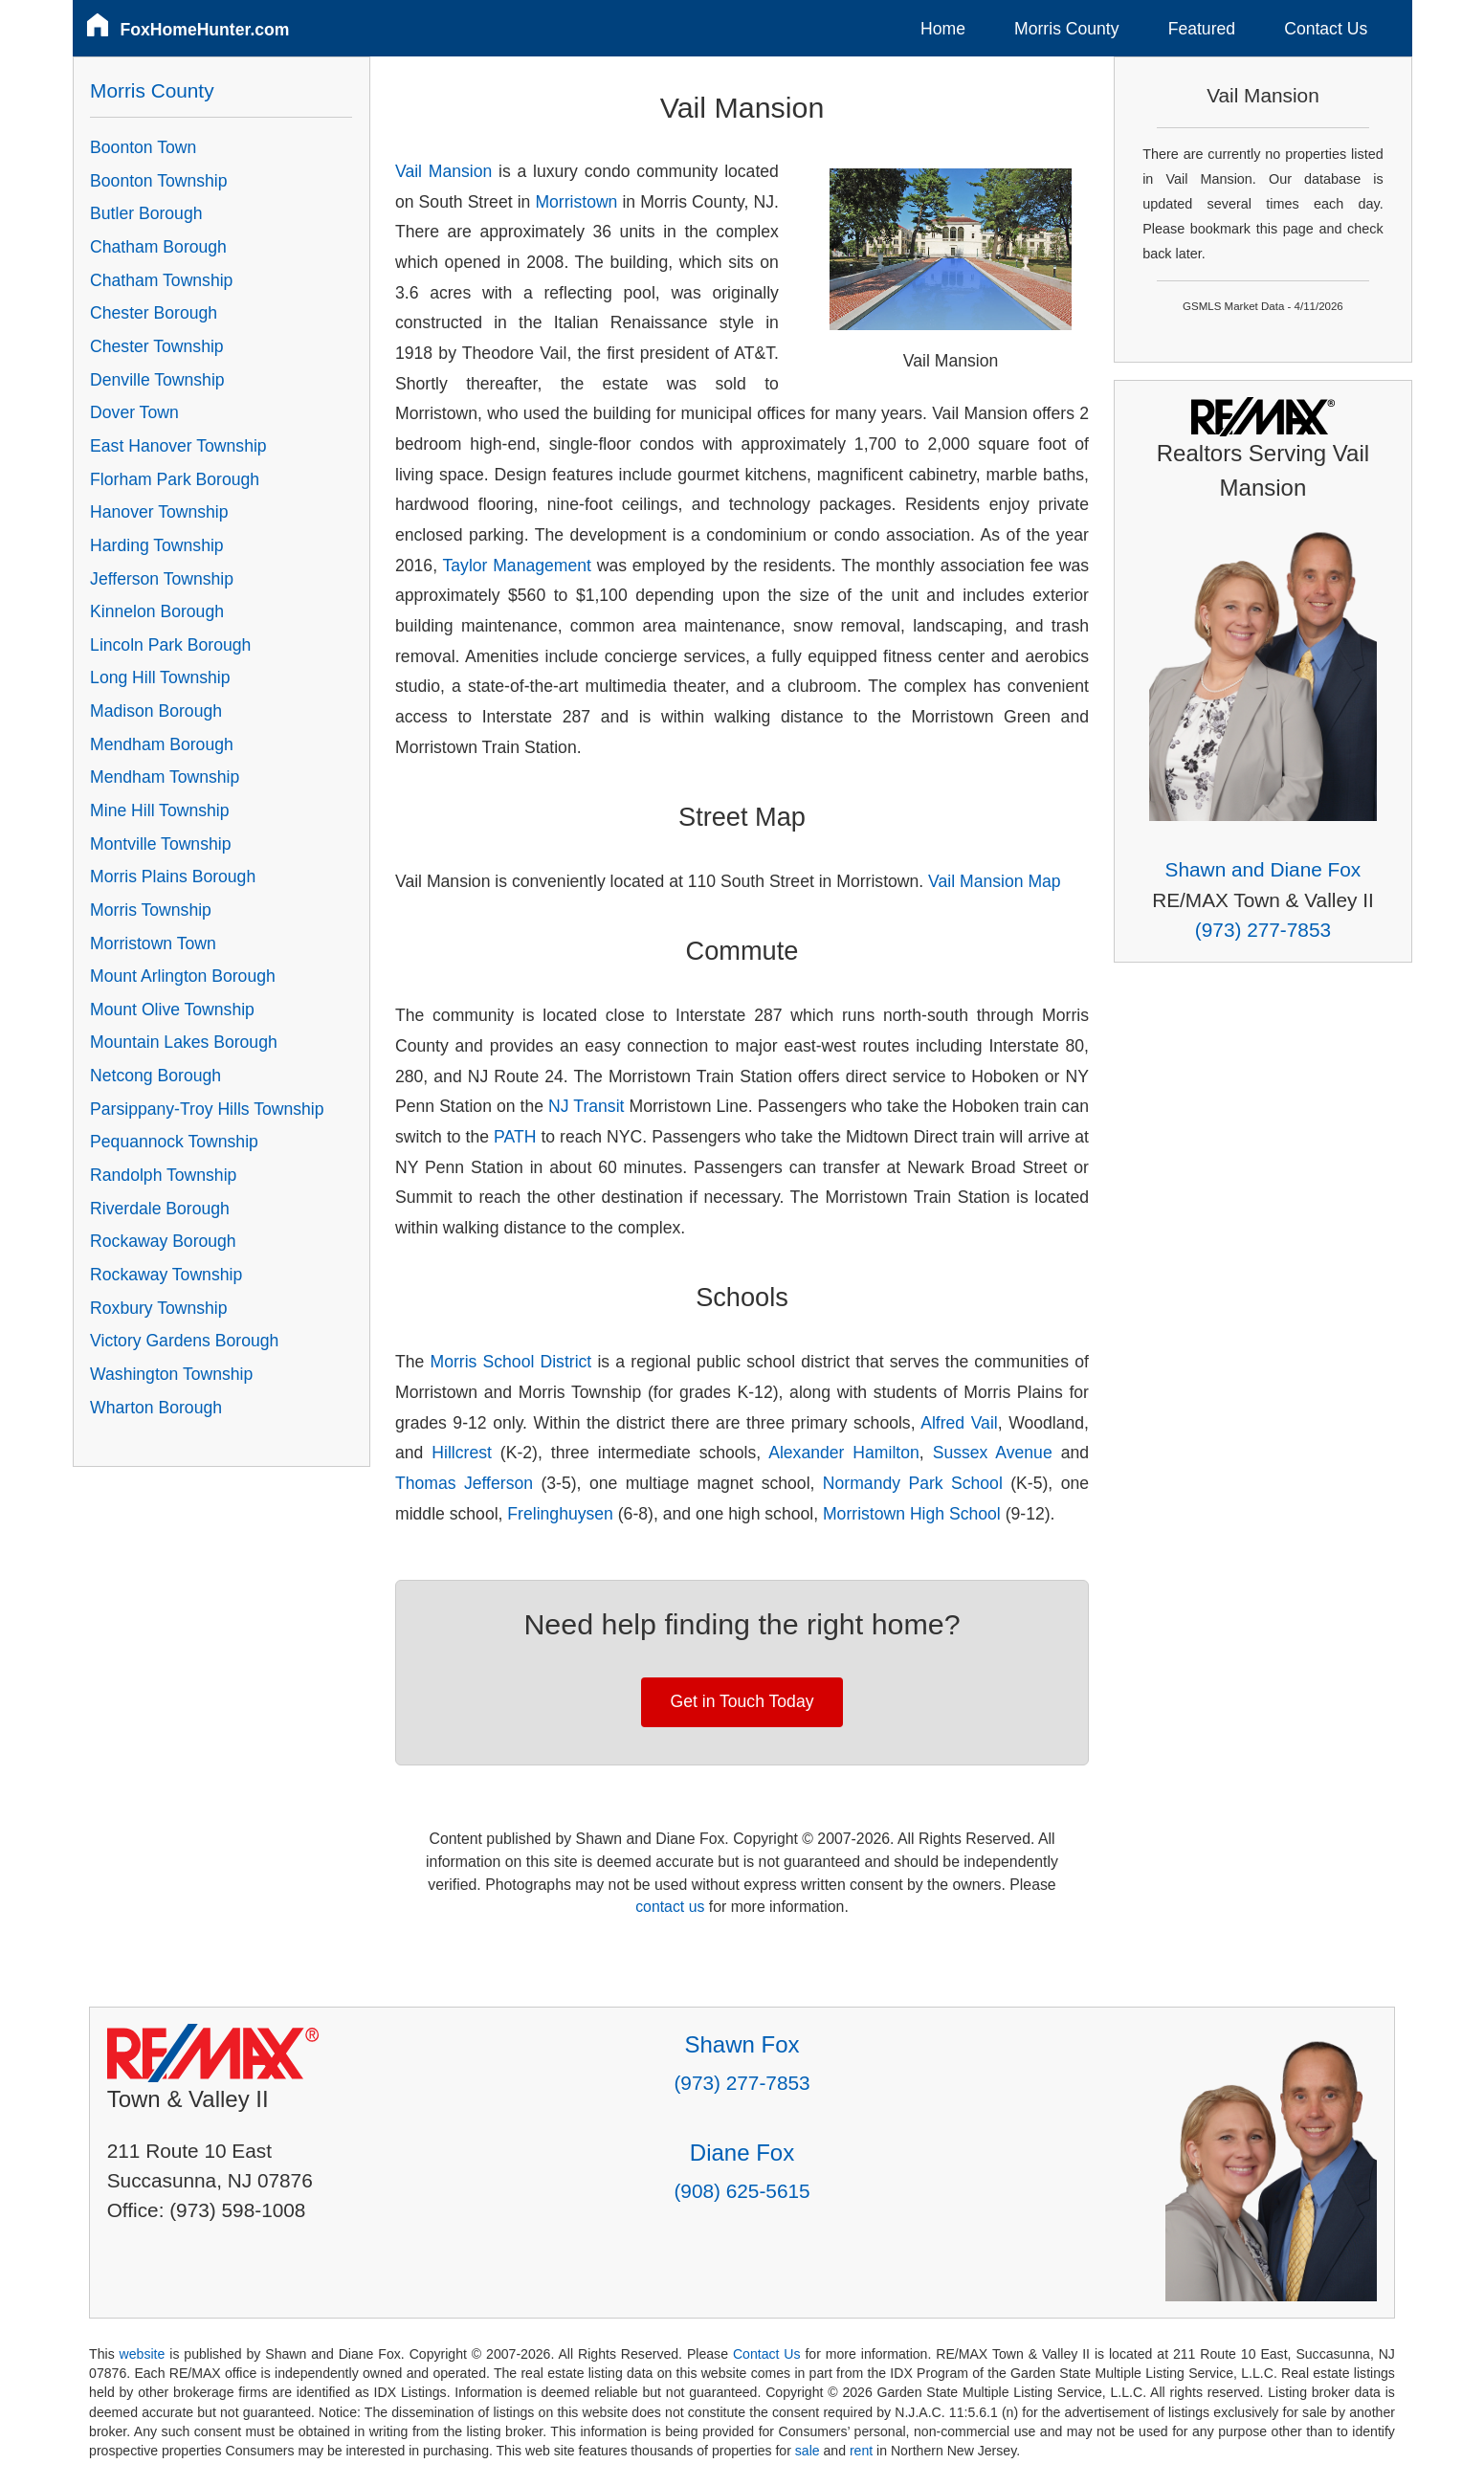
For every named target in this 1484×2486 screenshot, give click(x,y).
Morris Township (150, 910)
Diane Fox (742, 2152)
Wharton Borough (156, 1407)
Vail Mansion (443, 171)
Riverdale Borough (160, 1208)
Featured (1201, 28)
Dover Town (134, 412)
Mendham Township (164, 777)
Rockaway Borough (163, 1241)
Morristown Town (153, 943)
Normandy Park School (913, 1483)
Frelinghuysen (560, 1513)
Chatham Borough (158, 246)
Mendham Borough (161, 744)
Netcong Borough (155, 1075)
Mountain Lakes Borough (183, 1042)
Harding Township (157, 545)
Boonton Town (143, 147)
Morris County (1066, 28)
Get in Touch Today (741, 1701)
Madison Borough (156, 711)
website (143, 2354)
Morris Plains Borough (172, 876)
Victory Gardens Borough (184, 1340)
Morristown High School (912, 1513)
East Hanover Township (178, 445)
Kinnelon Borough (157, 611)
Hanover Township (159, 512)
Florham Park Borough (174, 479)
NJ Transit (586, 1106)
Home (942, 28)
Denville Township (157, 379)
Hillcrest (462, 1452)
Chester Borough (153, 312)
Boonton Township (158, 180)
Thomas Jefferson (464, 1483)
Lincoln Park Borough (170, 645)
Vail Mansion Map (994, 881)
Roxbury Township (158, 1308)
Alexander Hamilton (843, 1452)
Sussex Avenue (992, 1452)
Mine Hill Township (159, 810)
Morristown (576, 201)
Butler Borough (146, 213)
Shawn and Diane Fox (1263, 869)
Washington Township (171, 1374)
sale (807, 2450)
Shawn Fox (741, 2044)
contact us (669, 1906)
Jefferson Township (161, 578)
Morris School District (511, 1361)
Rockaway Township (166, 1274)
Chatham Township (161, 280)
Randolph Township (163, 1175)
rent (861, 2450)
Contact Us (1325, 28)
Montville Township (160, 844)
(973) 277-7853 (1263, 930)
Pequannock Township (174, 1141)
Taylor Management (517, 565)
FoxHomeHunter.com (205, 29)
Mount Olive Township (172, 1009)
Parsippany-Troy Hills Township (206, 1109)
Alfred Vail (959, 1422)
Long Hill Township (160, 677)
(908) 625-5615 (741, 2191)
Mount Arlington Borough (183, 976)
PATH (515, 1136)
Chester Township (157, 346)
